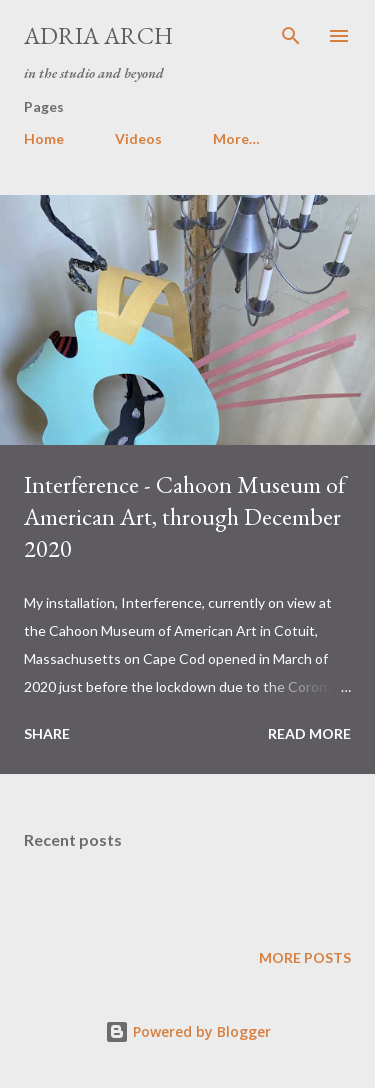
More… (236, 138)
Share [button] (47, 733)
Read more (309, 733)
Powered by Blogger (188, 1031)
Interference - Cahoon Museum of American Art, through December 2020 (185, 516)
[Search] (291, 36)
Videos (138, 138)
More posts (305, 957)
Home (44, 138)
